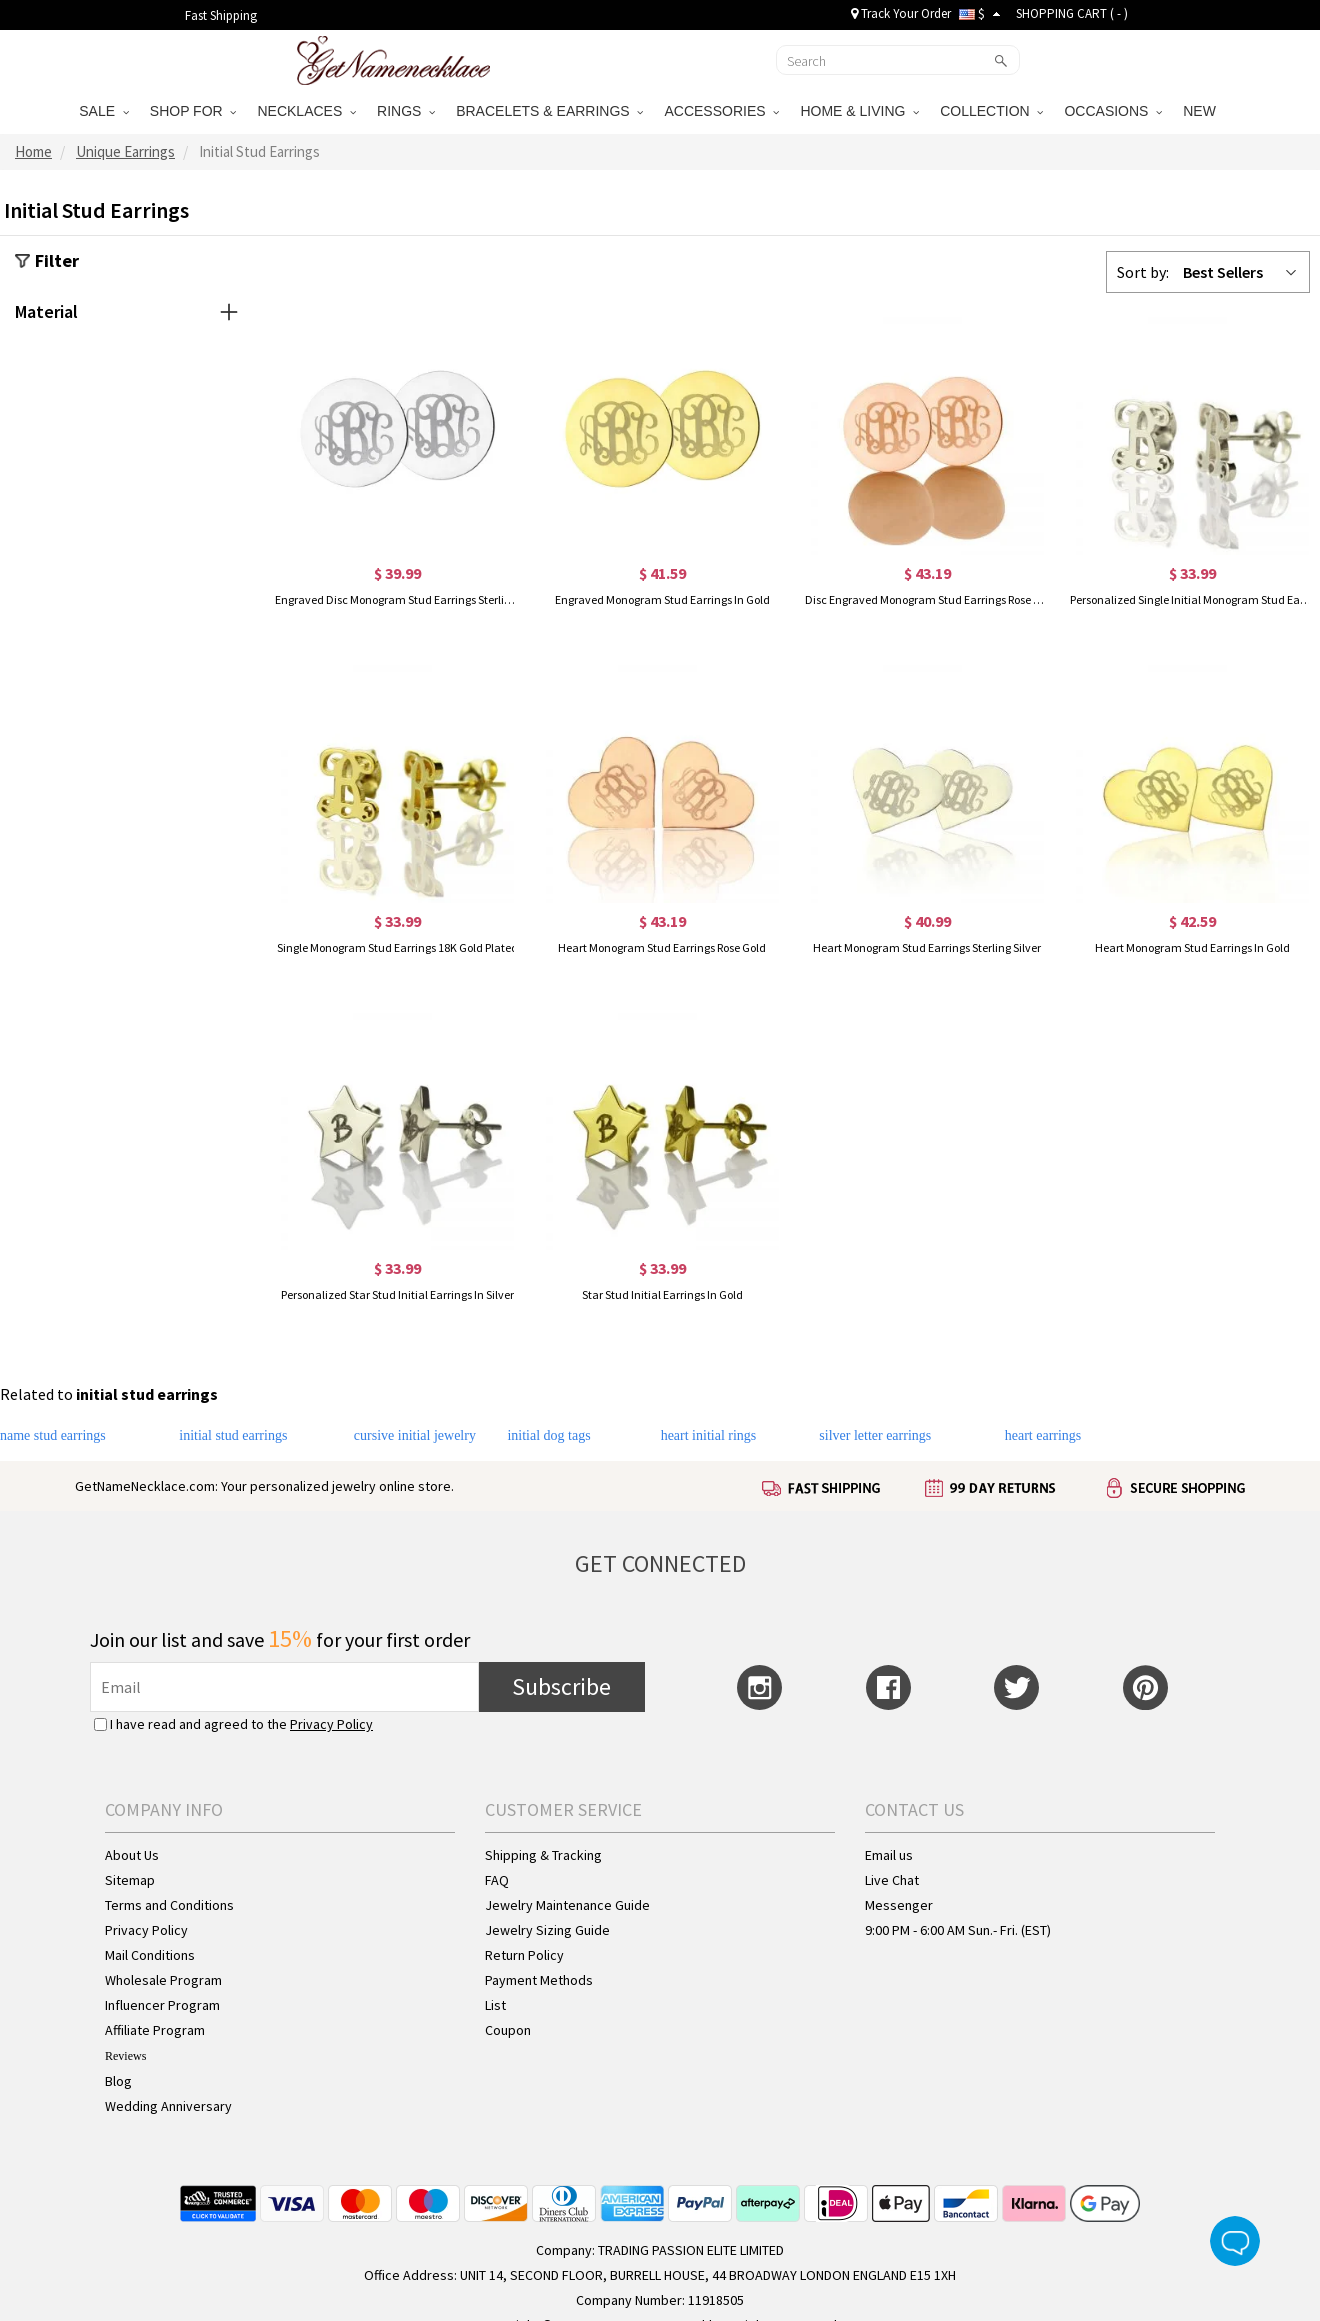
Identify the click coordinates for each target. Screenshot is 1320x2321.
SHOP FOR (193, 111)
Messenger (899, 1905)
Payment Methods (539, 1980)
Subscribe (561, 1686)
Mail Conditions (150, 1955)
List (495, 2005)
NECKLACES (306, 111)
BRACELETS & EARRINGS (549, 111)
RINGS (406, 111)
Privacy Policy (331, 1724)
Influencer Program (162, 2005)
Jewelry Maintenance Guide (567, 1905)
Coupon (508, 2030)
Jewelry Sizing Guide (547, 1930)
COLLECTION (991, 111)
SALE (104, 111)
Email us (889, 1855)
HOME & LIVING (859, 111)
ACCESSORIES (721, 111)
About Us (132, 1855)
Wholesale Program (163, 1980)
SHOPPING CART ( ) (1072, 13)
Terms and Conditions (169, 1905)
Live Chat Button (1235, 2241)
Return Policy (524, 1955)
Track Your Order (901, 13)
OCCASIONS (1113, 111)
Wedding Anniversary (168, 2106)
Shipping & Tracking (543, 1855)
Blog (118, 2081)
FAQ (497, 1880)
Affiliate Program (155, 2030)
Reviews (125, 2056)
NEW (1201, 111)
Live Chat (892, 1880)
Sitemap (130, 1880)
